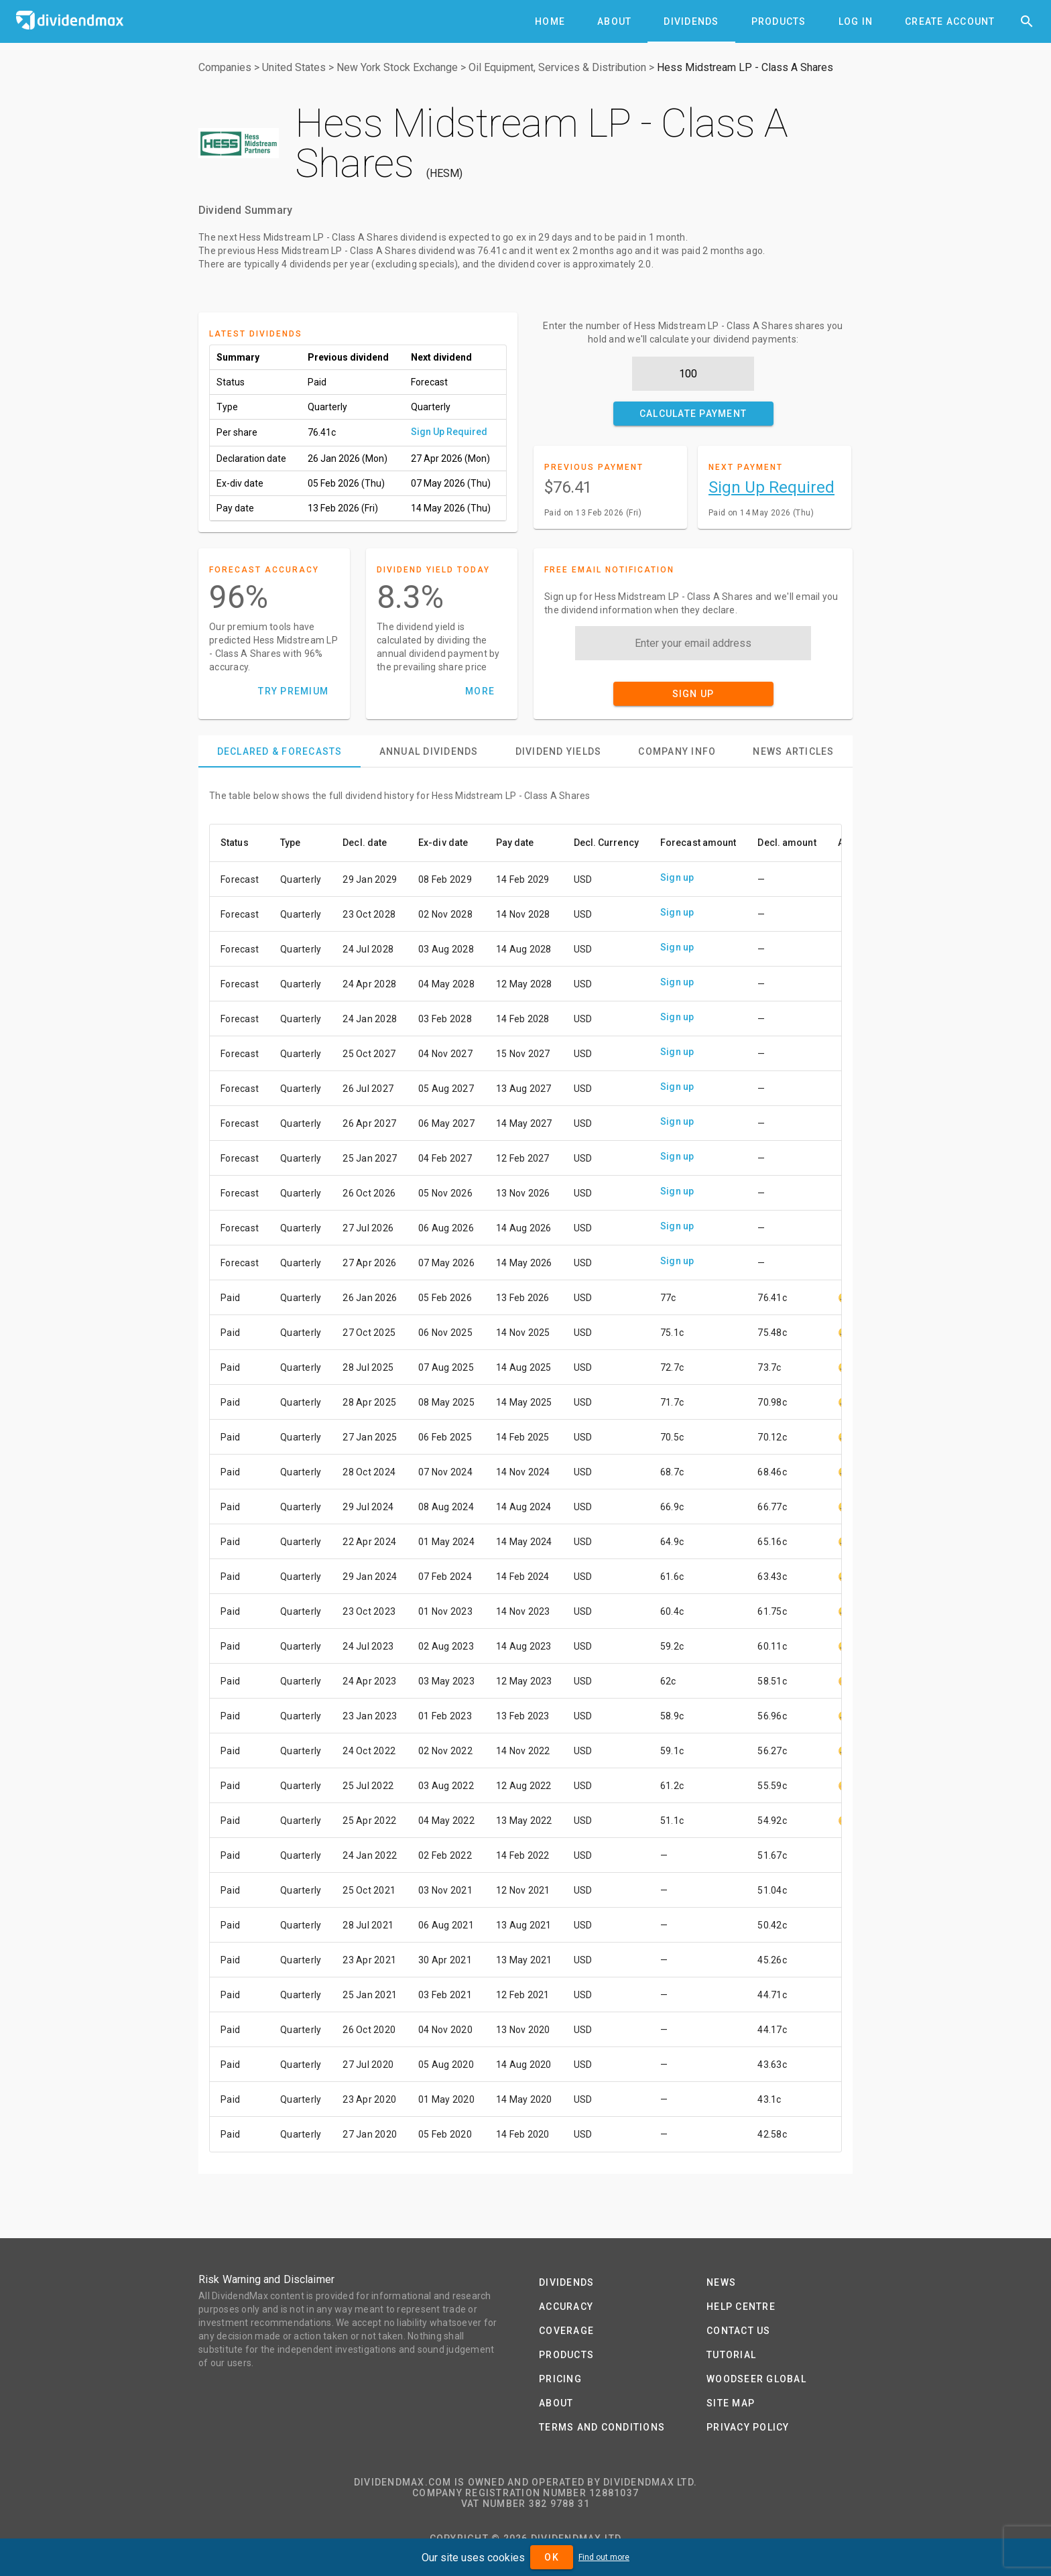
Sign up (677, 877)
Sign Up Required (449, 431)
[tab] (550, 21)
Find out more (603, 2557)
